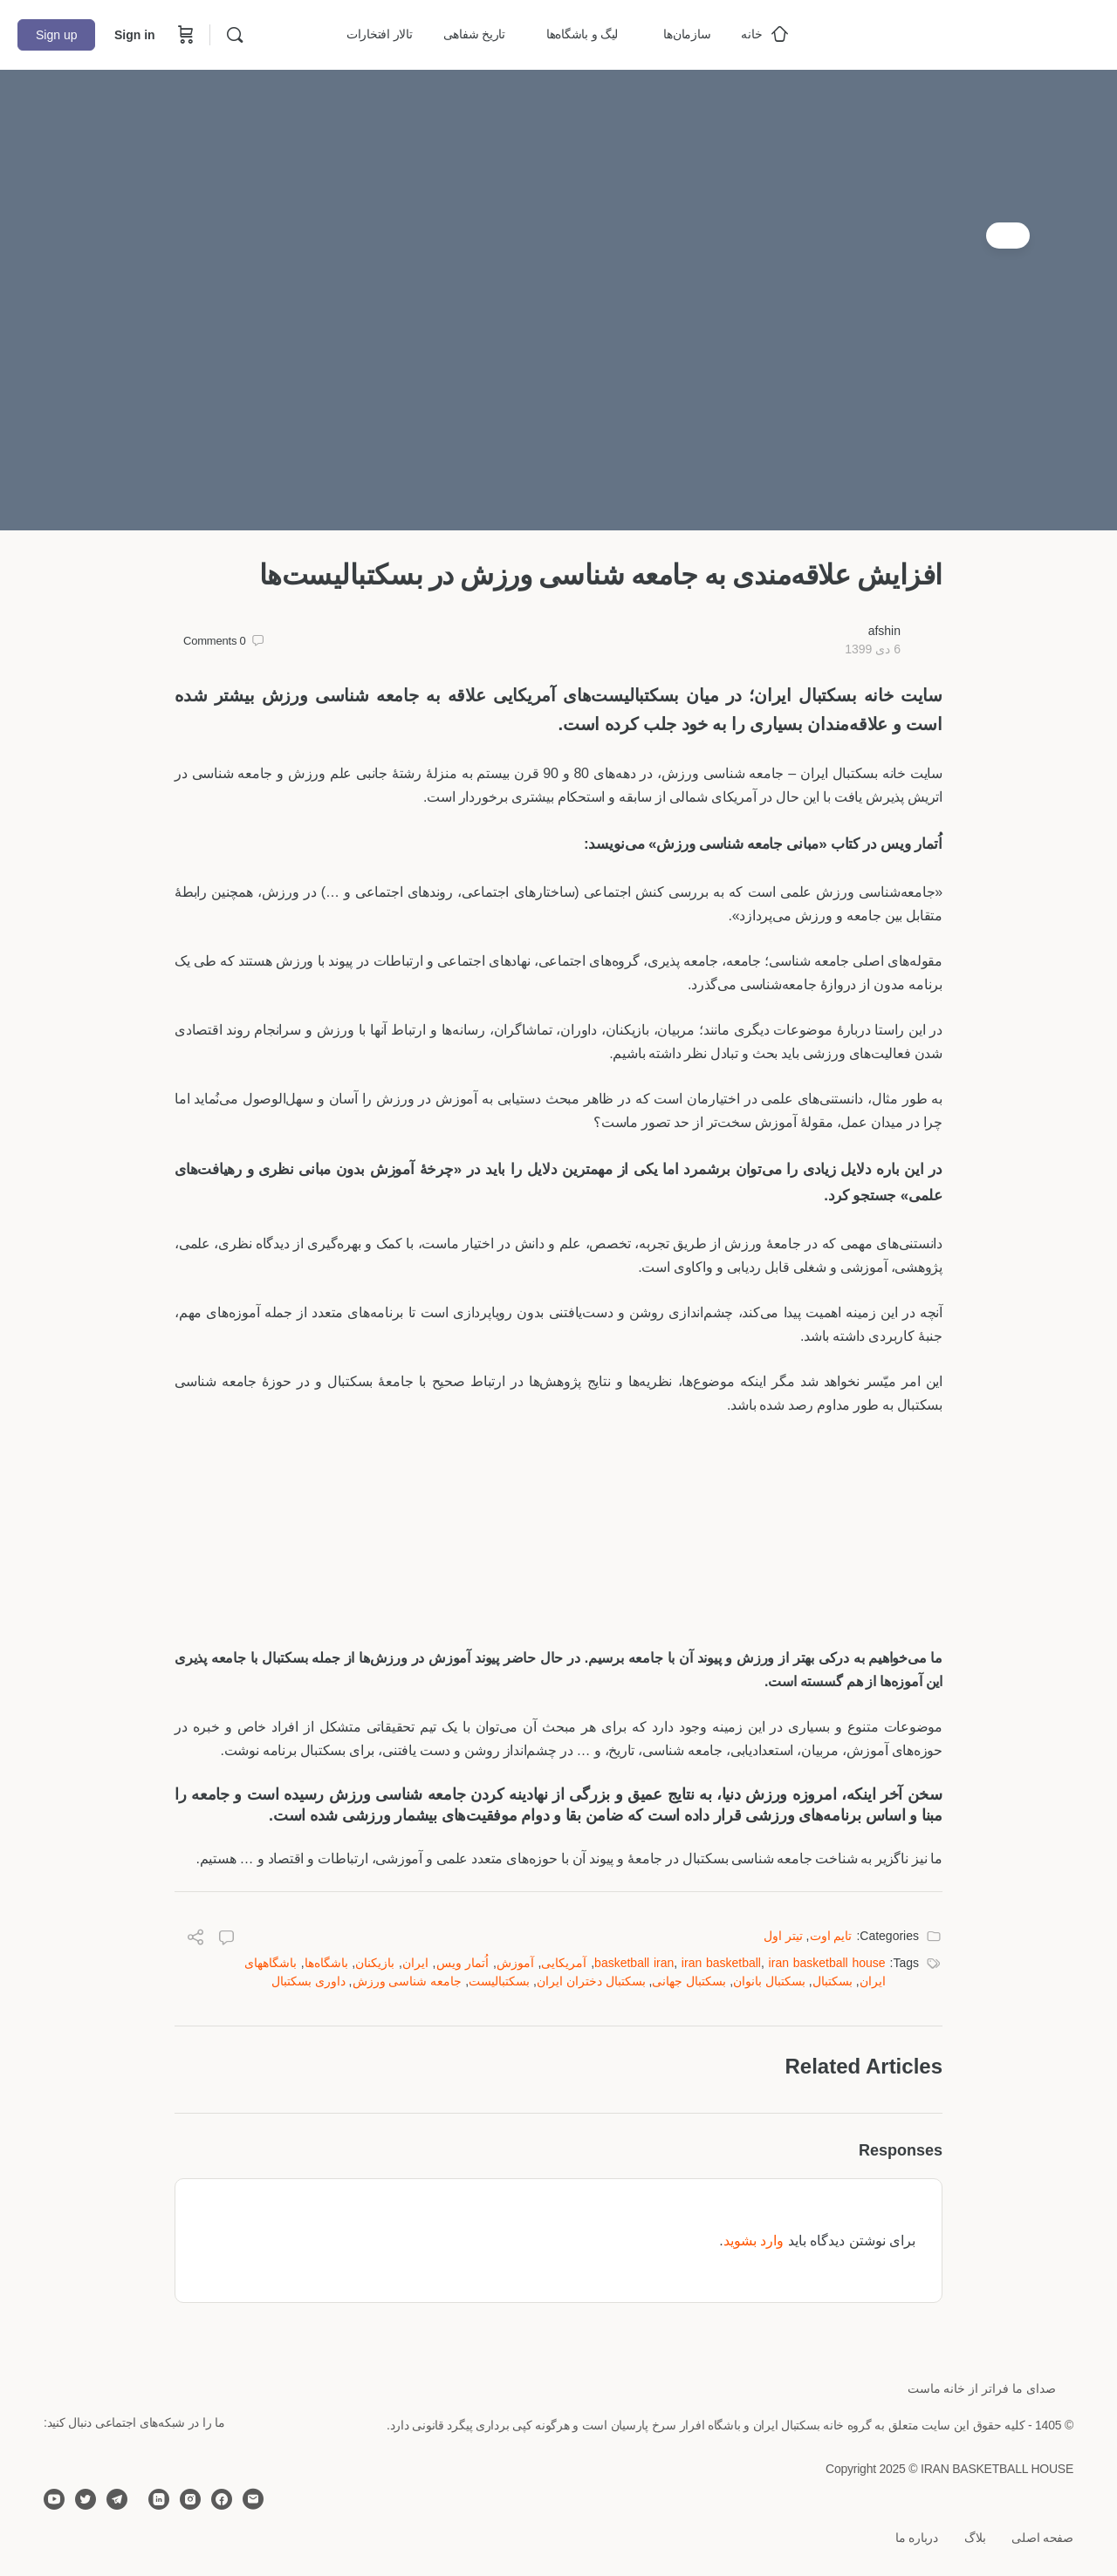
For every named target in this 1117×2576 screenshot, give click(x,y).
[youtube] (54, 2499)
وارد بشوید (753, 2240)
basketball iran (634, 1963)
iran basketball (721, 1963)
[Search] (234, 34)
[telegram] (116, 2499)
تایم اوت (831, 1936)
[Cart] (184, 35)
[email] (253, 2499)
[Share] (195, 1939)
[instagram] (190, 2499)
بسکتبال (832, 1981)
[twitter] (85, 2499)
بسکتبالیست (499, 1981)
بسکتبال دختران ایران (591, 1981)
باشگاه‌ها (326, 1963)
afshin (884, 631)
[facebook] (221, 2499)
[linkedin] (158, 2499)
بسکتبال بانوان (769, 1981)
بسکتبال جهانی (689, 1981)
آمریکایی (563, 1963)
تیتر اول (783, 1936)
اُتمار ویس (463, 1963)
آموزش (515, 1963)
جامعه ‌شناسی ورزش (408, 1981)
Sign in (134, 35)
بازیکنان (374, 1963)
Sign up (56, 35)
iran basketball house (827, 1963)
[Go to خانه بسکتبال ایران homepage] (969, 32)
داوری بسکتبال (308, 1981)
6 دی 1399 (873, 649)
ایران (415, 1963)
